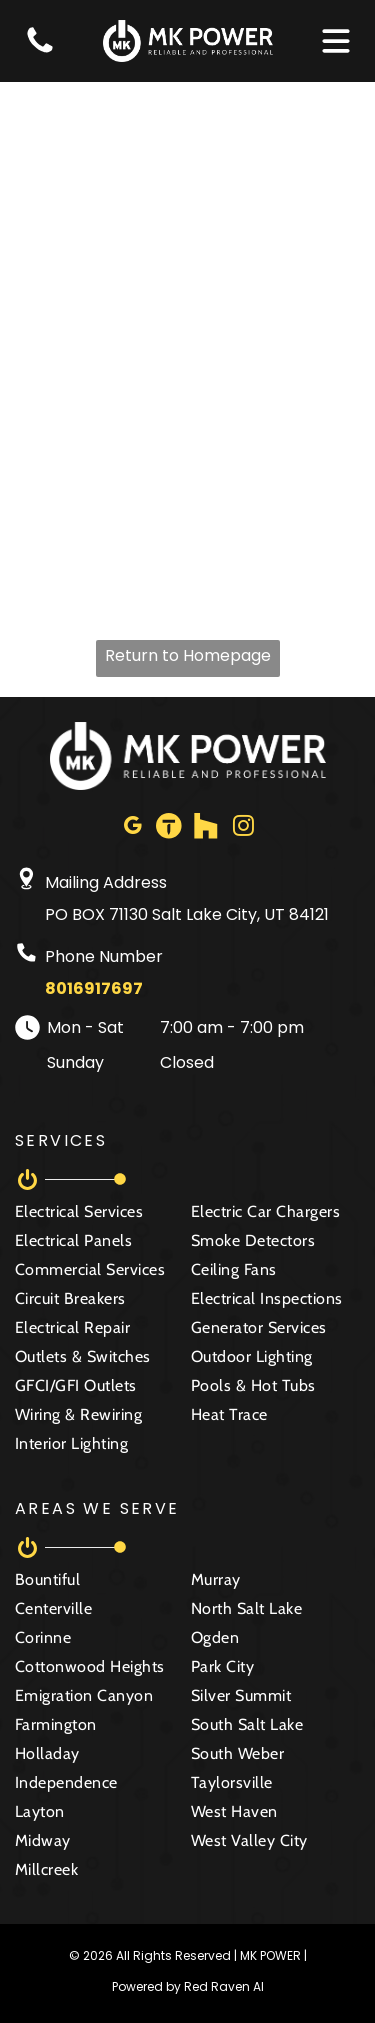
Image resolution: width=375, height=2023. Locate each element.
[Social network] (169, 828)
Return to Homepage (188, 655)
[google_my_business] (132, 828)
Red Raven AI (224, 1986)
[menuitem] (99, 1216)
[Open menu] (336, 41)
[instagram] (243, 828)
